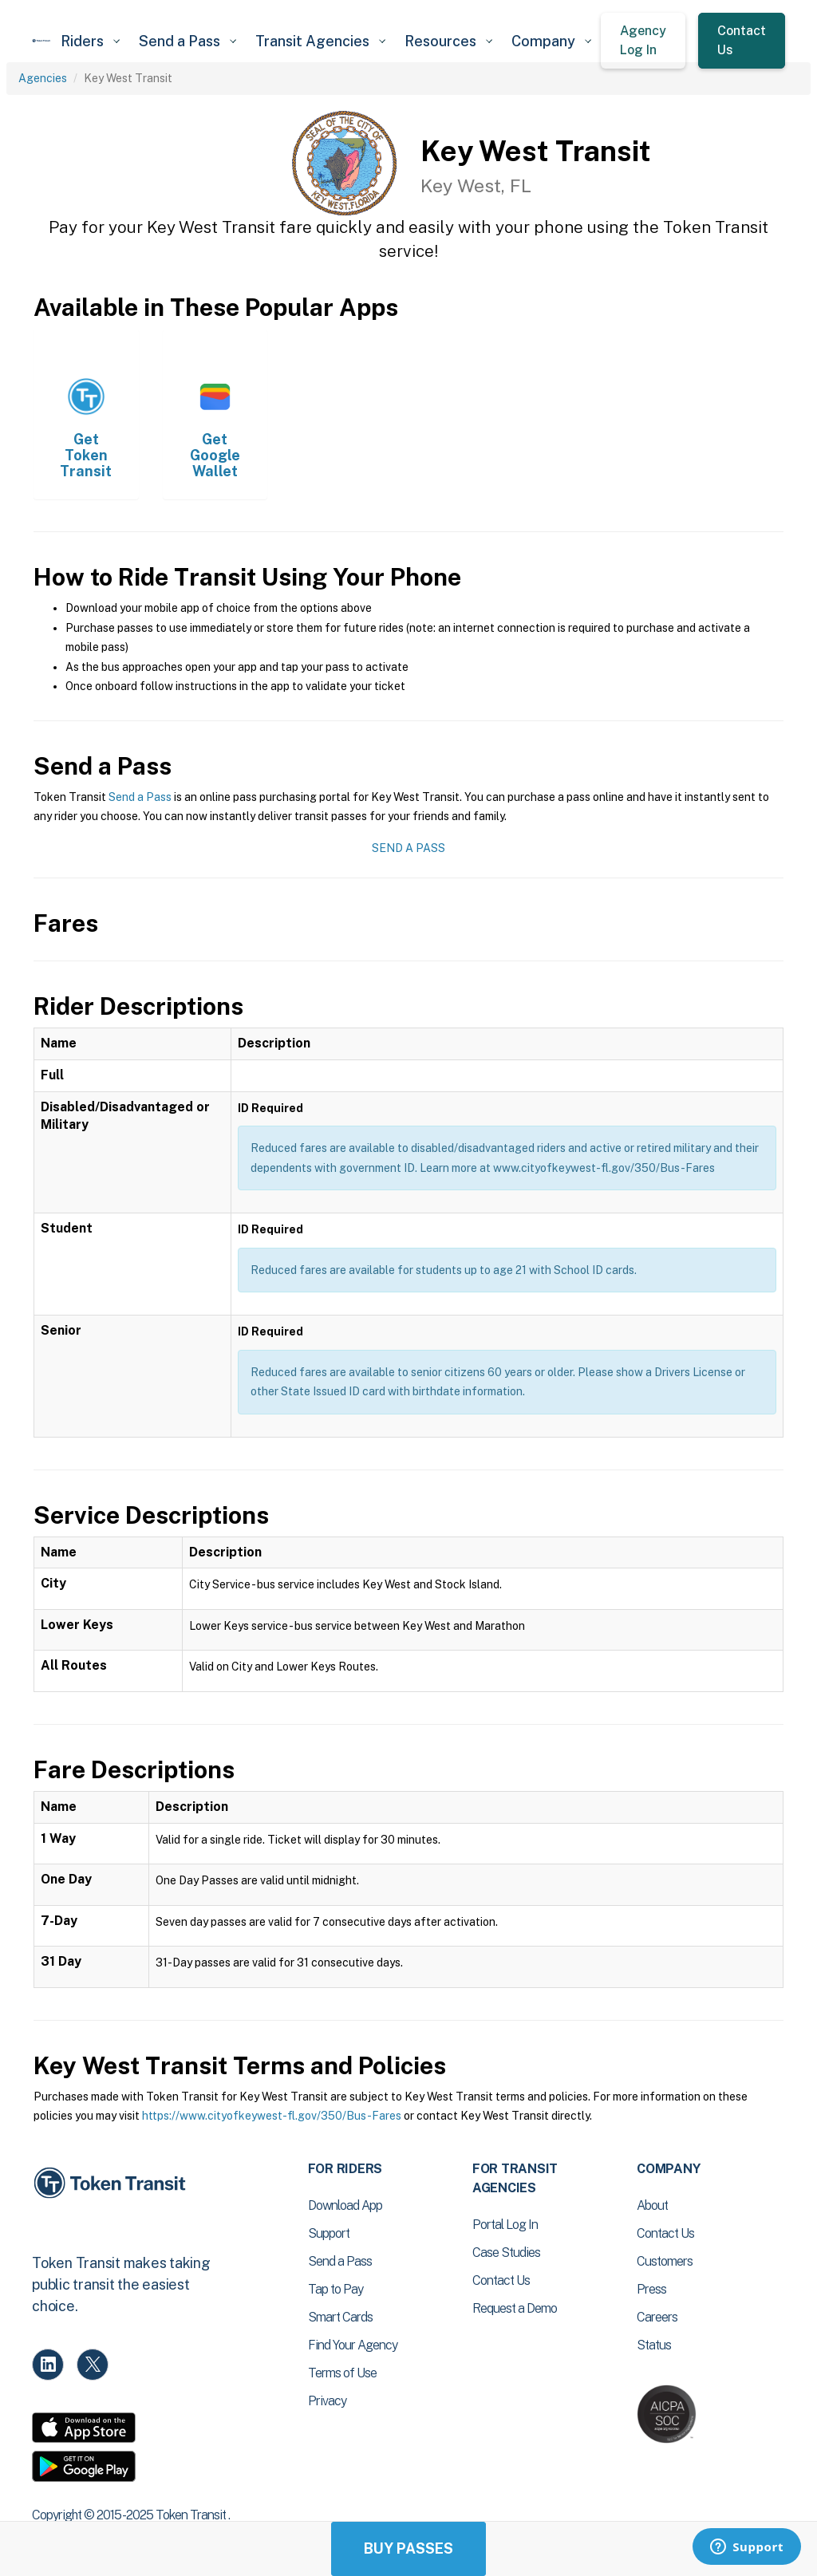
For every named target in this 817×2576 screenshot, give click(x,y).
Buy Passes (408, 2548)
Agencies (42, 78)
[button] (90, 41)
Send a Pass (140, 797)
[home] (41, 40)
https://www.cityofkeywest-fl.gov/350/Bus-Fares (271, 2115)
